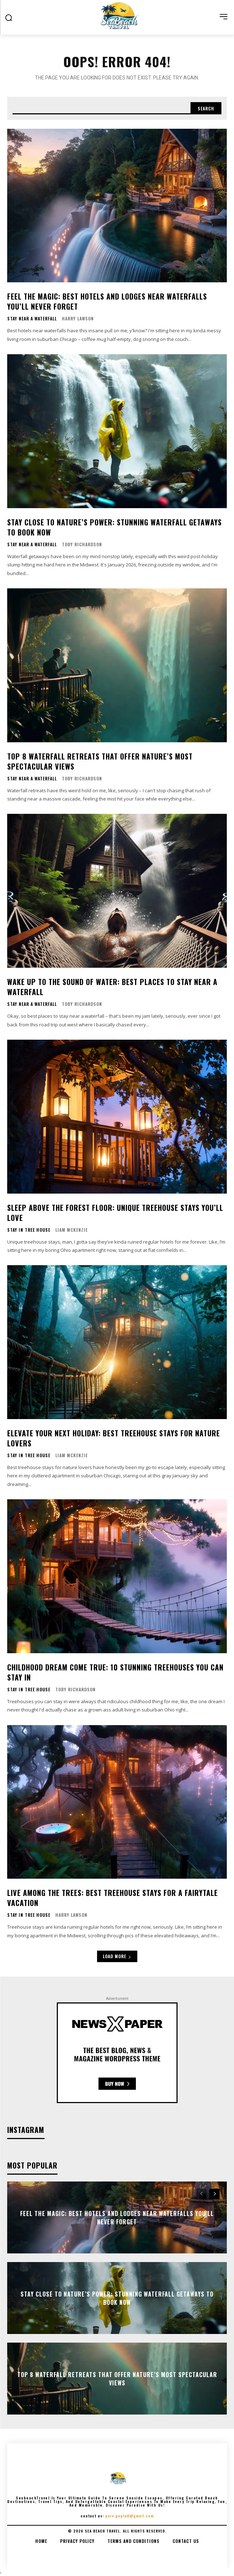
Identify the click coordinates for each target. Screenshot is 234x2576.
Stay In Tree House (28, 1230)
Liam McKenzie (71, 1230)
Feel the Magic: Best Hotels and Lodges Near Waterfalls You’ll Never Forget (107, 301)
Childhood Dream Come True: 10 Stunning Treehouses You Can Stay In (115, 1672)
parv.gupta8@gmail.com (129, 2515)
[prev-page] (201, 2194)
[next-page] (214, 2194)
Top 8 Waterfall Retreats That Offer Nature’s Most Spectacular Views (100, 761)
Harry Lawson (78, 318)
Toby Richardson (82, 544)
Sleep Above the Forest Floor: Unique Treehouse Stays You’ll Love (115, 1212)
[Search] (206, 108)
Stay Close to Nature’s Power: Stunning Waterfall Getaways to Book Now (114, 527)
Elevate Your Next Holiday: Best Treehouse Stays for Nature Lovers (113, 1438)
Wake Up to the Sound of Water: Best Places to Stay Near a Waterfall (112, 986)
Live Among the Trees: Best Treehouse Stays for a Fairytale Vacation (112, 1897)
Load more (117, 1956)
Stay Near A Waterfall (32, 318)
